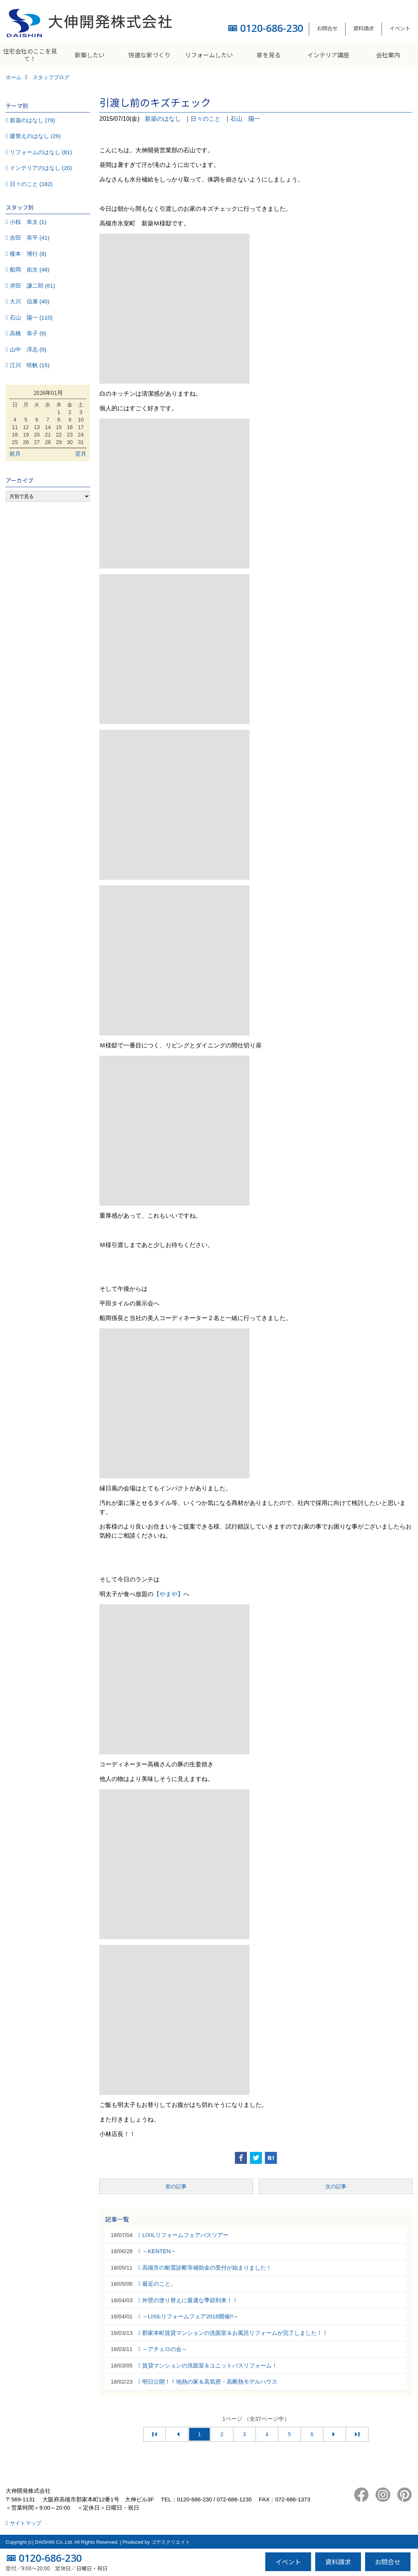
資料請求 (363, 28)
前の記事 (175, 2186)
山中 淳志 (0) (28, 349)
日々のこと (206, 119)
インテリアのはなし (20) (41, 168)
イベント (399, 28)
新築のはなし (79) (32, 120)
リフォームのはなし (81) (41, 152)
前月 (15, 453)
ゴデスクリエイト (170, 2542)
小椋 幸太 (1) (28, 222)
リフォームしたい (209, 54)
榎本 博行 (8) (28, 254)
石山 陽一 (245, 119)
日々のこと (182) (31, 184)
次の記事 (335, 2186)
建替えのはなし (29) (35, 136)
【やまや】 (168, 1594)
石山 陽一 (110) (31, 317)
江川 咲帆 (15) (30, 365)
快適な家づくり (149, 54)
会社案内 (388, 54)
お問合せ (327, 28)
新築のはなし (163, 119)
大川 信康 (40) (30, 301)
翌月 (80, 453)
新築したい (90, 54)
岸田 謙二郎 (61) (32, 285)
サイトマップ (25, 2523)
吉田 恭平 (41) (30, 237)
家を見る (269, 54)
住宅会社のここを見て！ (30, 55)
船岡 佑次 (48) (30, 269)
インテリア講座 (328, 54)
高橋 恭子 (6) (28, 333)
